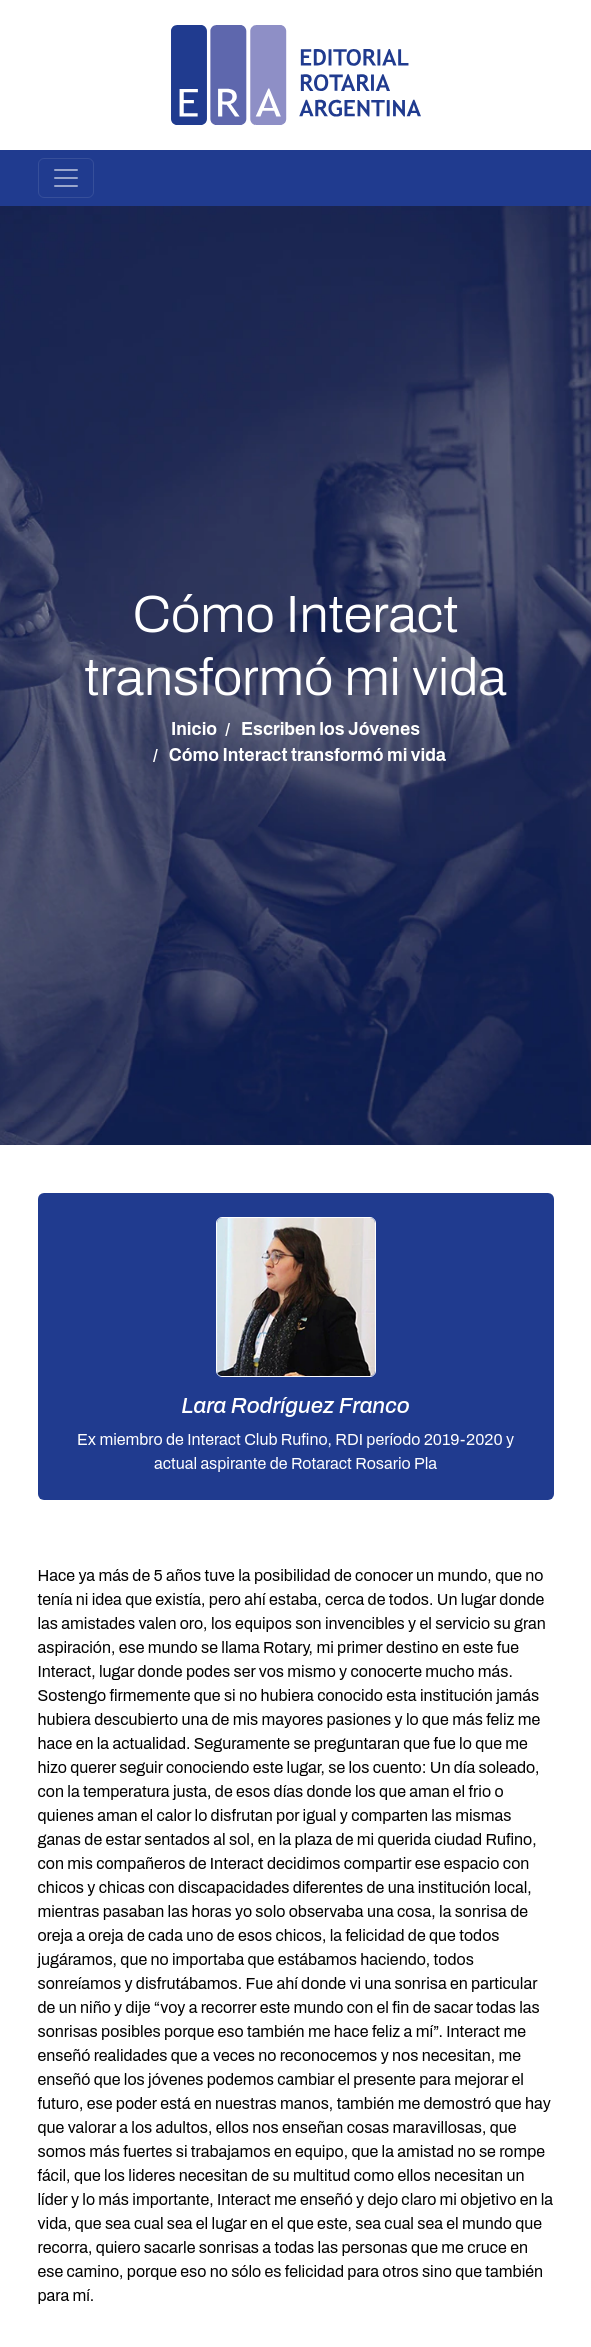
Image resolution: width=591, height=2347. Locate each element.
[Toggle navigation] (66, 178)
